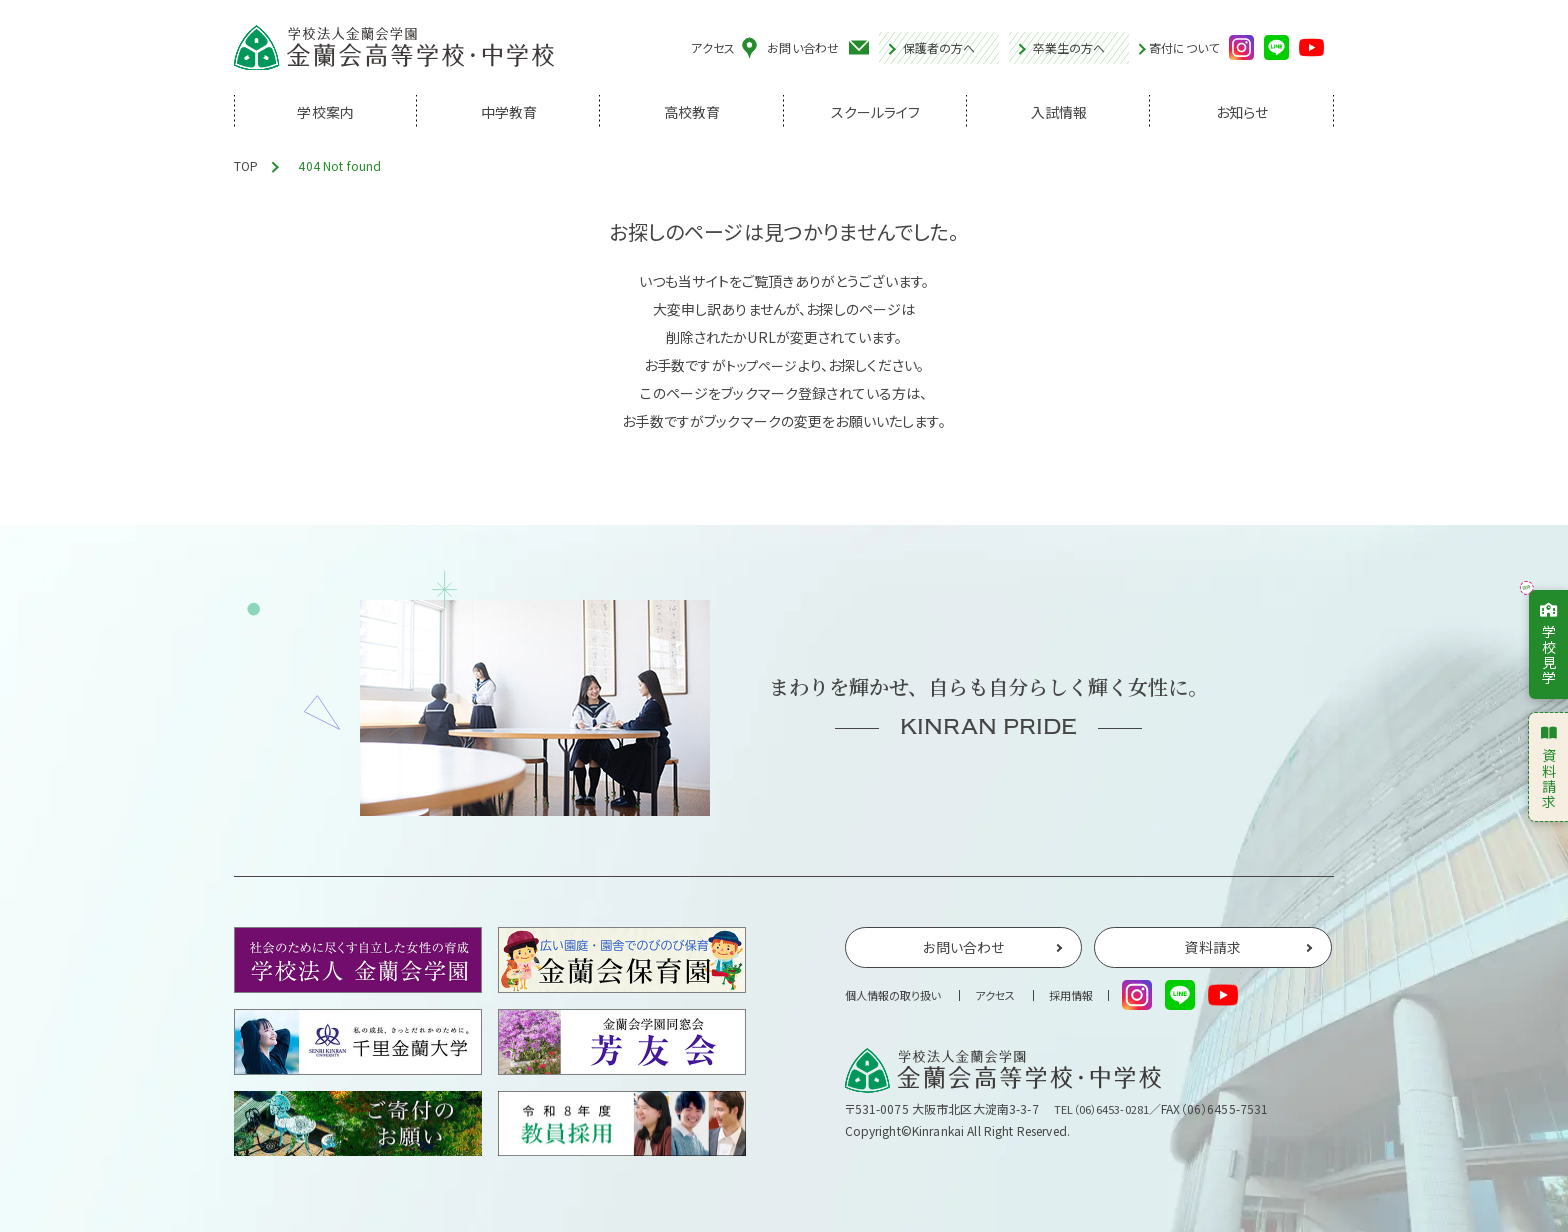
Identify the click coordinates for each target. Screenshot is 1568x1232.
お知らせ (1242, 115)
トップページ (762, 365)
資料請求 (1549, 766)
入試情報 (1059, 115)
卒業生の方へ (1069, 48)
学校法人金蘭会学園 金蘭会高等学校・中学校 (394, 49)
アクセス (713, 48)
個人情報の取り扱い (897, 999)
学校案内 (325, 115)
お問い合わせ (803, 48)
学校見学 (1549, 643)
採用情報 (1086, 999)
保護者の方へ (939, 48)
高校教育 (692, 115)
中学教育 (509, 115)
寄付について (1184, 49)
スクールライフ (876, 115)
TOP (246, 165)
